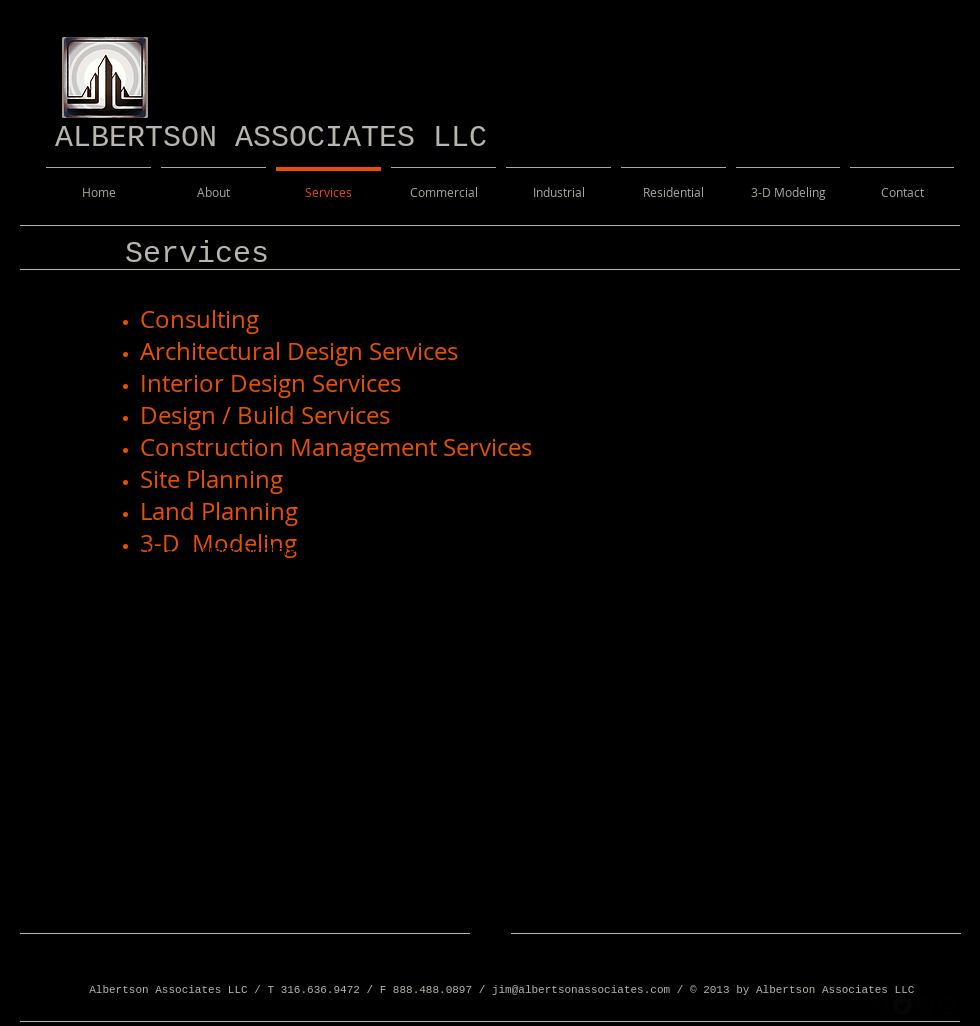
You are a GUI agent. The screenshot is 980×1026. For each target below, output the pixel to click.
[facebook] (880, 1005)
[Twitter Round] (902, 1005)
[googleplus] (924, 1005)
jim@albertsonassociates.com (581, 990)
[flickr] (946, 1005)
